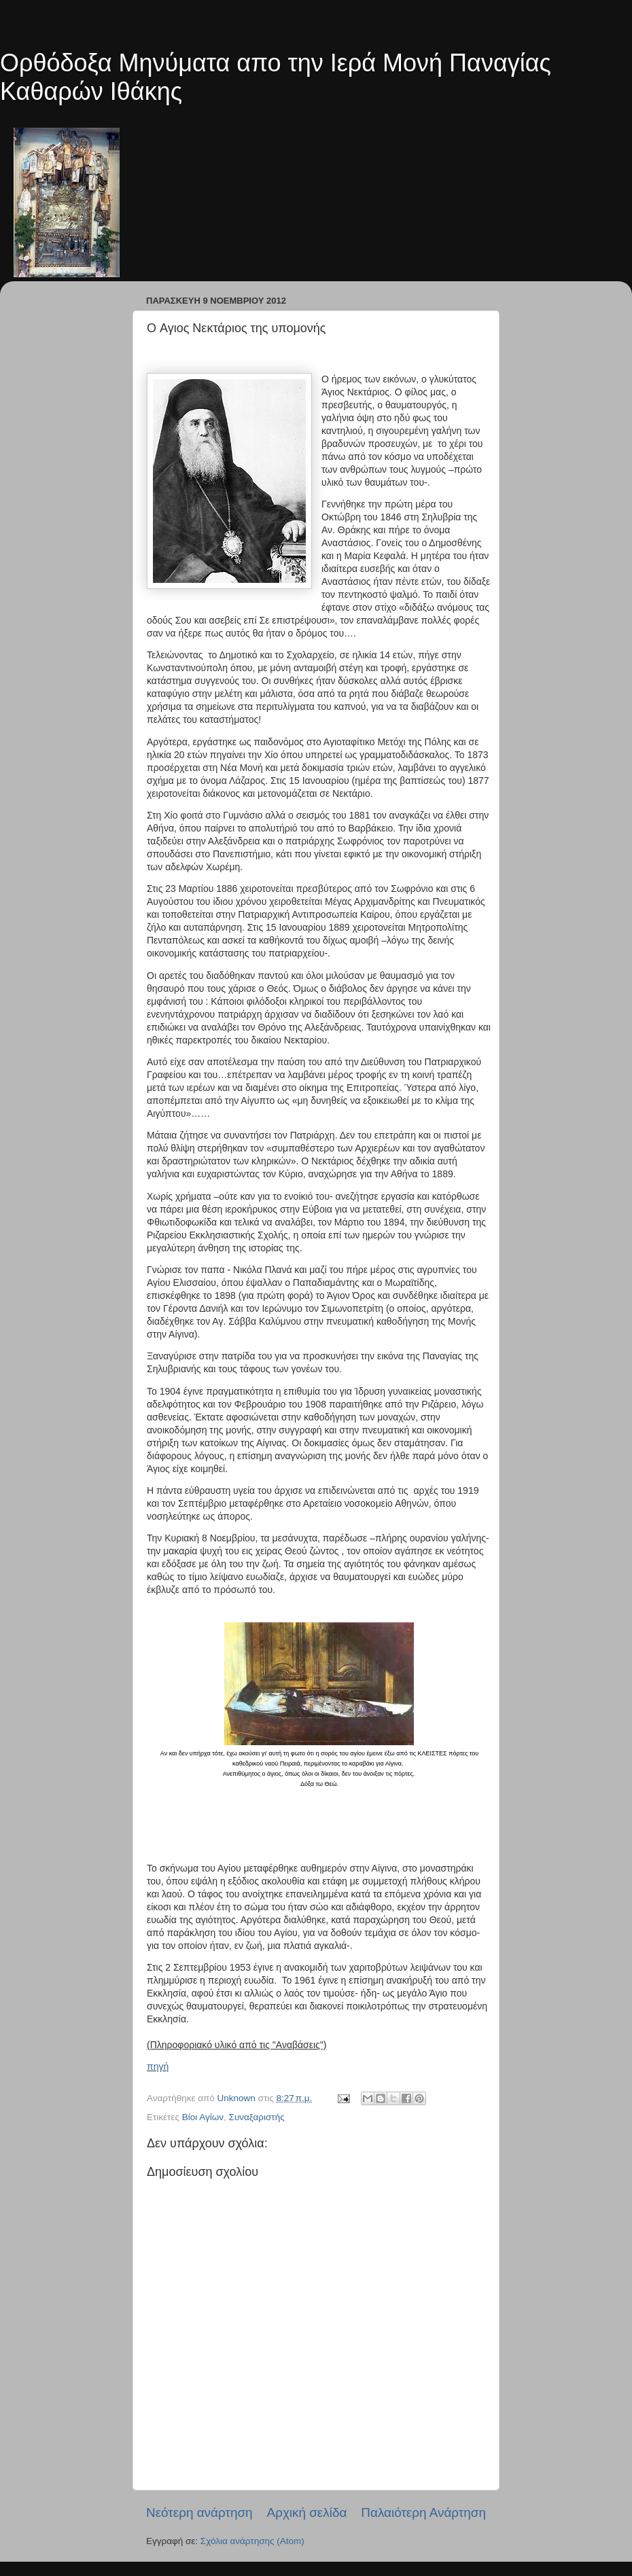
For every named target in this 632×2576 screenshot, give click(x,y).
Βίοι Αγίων (203, 2117)
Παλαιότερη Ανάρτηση (423, 2512)
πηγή (158, 2066)
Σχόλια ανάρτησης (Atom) (252, 2541)
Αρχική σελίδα (307, 2512)
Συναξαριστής (257, 2117)
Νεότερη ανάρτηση (199, 2512)
